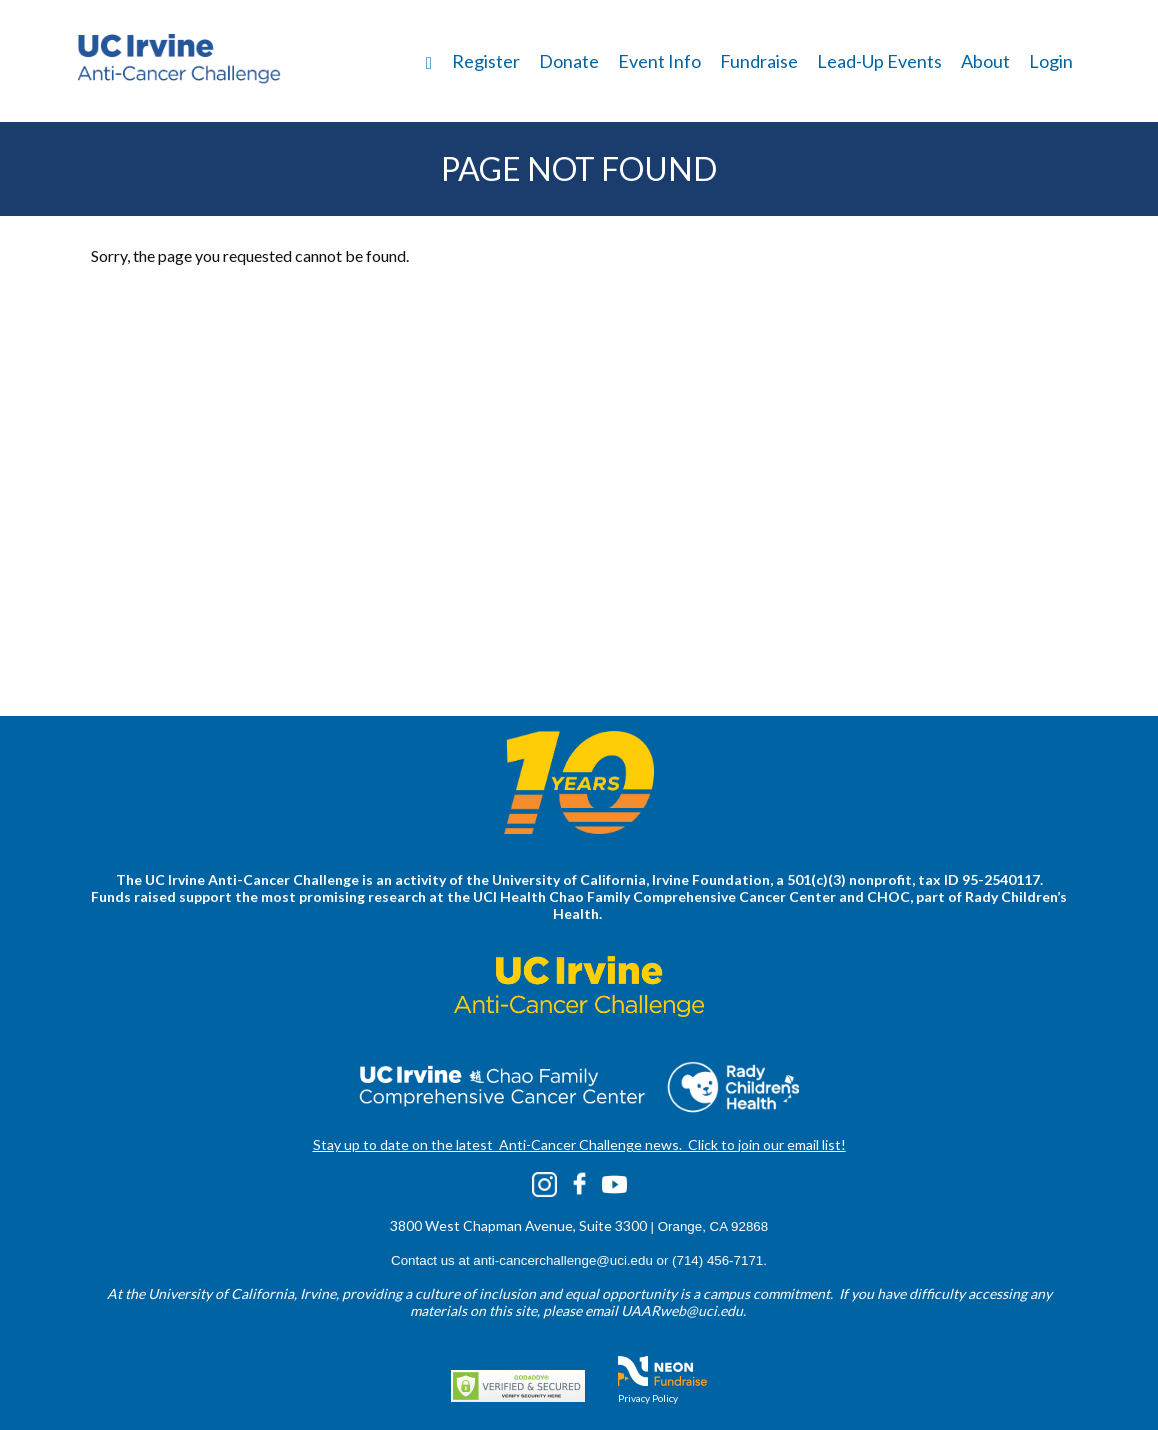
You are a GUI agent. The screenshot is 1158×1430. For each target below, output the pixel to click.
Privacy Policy (648, 1398)
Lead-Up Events (879, 61)
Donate (569, 61)
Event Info (659, 61)
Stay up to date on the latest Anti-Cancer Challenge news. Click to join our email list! (579, 1144)
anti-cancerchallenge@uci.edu (563, 1260)
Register (486, 61)
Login (1051, 61)
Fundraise (759, 61)
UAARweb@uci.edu (682, 1310)
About (985, 61)
